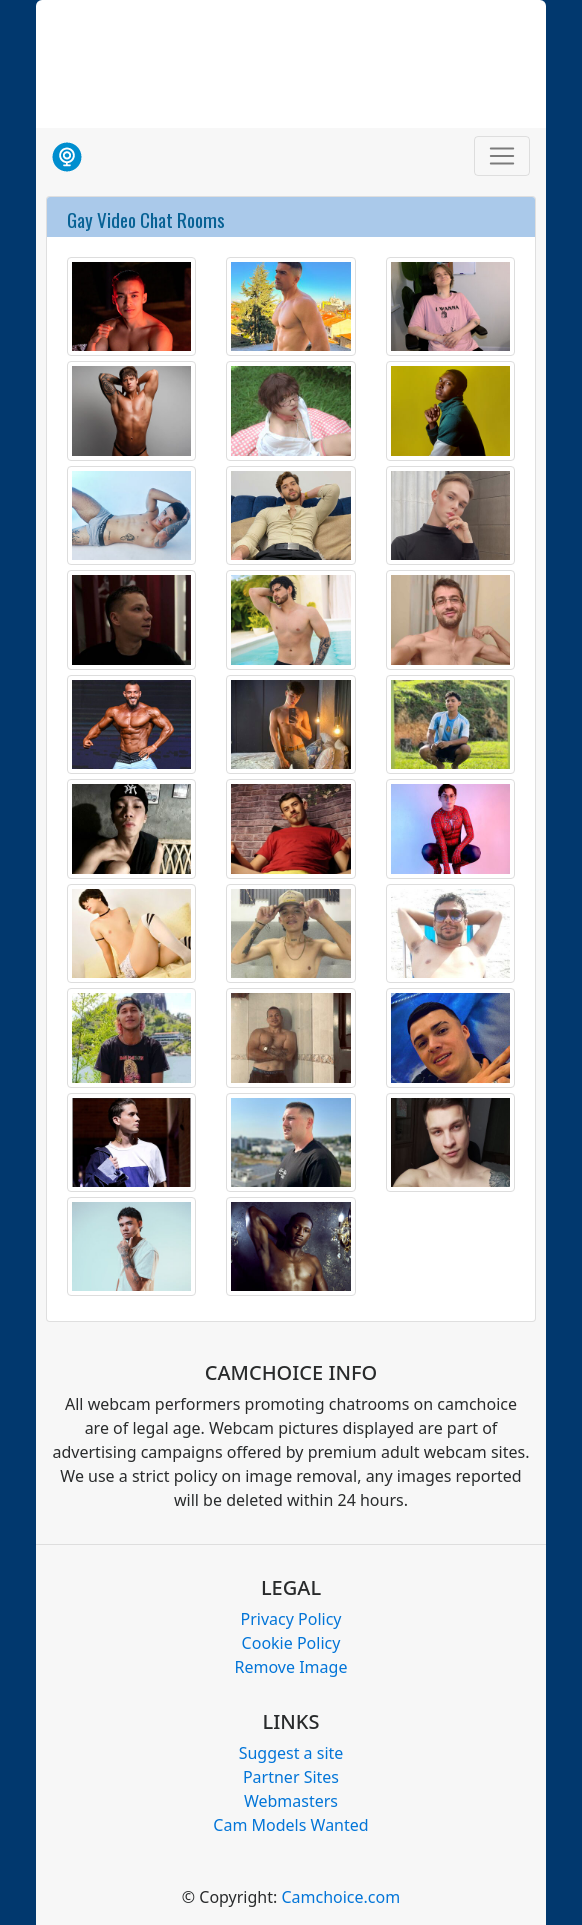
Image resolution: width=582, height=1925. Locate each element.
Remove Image (291, 1667)
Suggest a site (291, 1753)
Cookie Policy (291, 1643)
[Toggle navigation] (502, 156)
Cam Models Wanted (290, 1825)
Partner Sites (291, 1777)
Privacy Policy (291, 1619)
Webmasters (291, 1801)
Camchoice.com (340, 1897)
